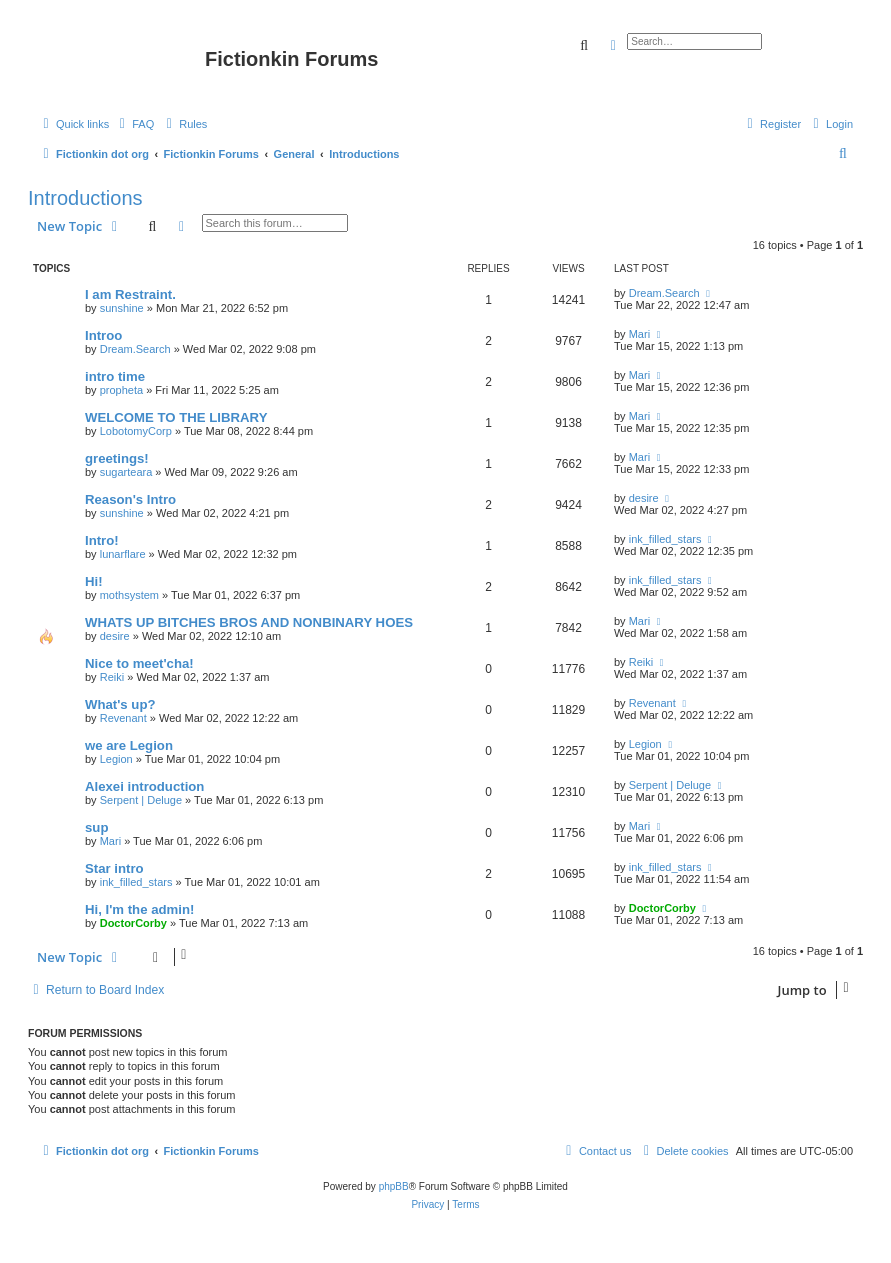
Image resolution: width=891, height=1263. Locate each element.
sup (96, 827)
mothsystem (129, 595)
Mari (639, 334)
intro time (115, 376)
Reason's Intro (130, 499)
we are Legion (129, 745)
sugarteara (126, 472)
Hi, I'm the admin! (139, 909)
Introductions (85, 198)
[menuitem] (134, 124)
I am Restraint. (130, 294)
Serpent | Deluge (141, 800)
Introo (103, 335)
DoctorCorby (133, 923)
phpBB (394, 1186)
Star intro (114, 868)
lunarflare (123, 554)
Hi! (94, 581)
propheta (121, 390)
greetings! (117, 458)
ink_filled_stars (665, 539)
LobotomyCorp (136, 431)
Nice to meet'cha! (139, 663)
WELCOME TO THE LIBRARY (176, 417)
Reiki (112, 677)
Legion (116, 759)
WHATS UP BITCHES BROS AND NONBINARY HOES (249, 622)
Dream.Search (664, 293)
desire (644, 498)
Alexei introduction (144, 786)
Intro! (102, 540)
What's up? (120, 704)
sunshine (122, 308)
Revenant (123, 718)
